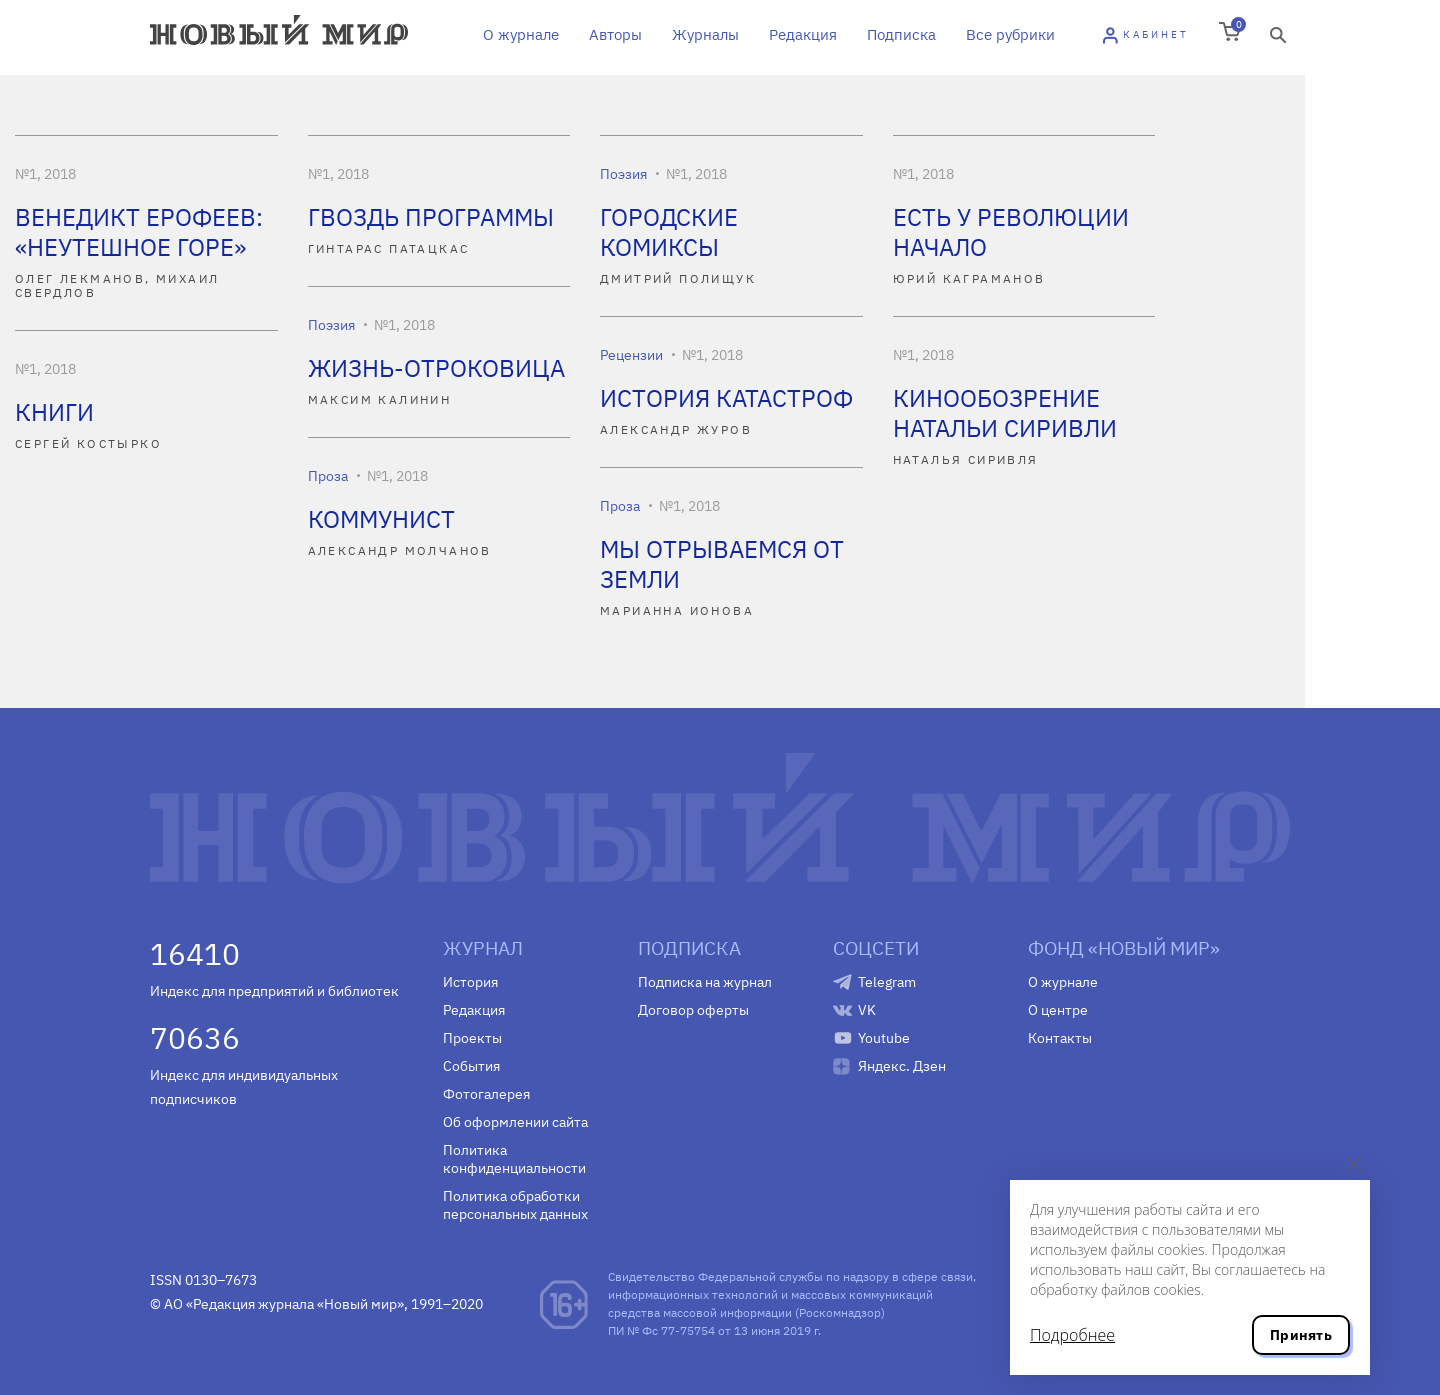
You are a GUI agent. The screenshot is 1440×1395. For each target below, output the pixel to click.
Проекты (472, 1038)
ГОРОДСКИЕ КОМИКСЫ (669, 232)
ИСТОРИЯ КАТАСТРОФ (726, 398)
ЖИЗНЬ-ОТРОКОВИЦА (436, 368)
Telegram (887, 982)
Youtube (884, 1038)
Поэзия (623, 174)
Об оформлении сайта (515, 1122)
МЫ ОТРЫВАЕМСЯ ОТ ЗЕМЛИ (722, 564)
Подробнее (1072, 1335)
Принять (1301, 1335)
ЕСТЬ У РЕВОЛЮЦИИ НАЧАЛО (1011, 232)
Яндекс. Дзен (902, 1066)
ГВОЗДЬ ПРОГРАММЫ (431, 217)
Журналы (705, 34)
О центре (1058, 1010)
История (470, 982)
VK (867, 1010)
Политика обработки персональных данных (515, 1205)
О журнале (521, 34)
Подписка (901, 34)
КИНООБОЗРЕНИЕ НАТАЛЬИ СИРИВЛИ (1005, 413)
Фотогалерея (486, 1094)
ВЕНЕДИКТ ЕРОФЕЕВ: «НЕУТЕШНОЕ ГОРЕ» (139, 232)
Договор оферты (693, 1010)
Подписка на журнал (705, 982)
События (471, 1066)
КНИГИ (54, 412)
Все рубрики (1010, 34)
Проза (328, 476)
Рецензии (631, 355)
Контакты (1060, 1038)
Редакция (803, 34)
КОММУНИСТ (381, 519)
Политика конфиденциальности (514, 1159)
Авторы (615, 34)
